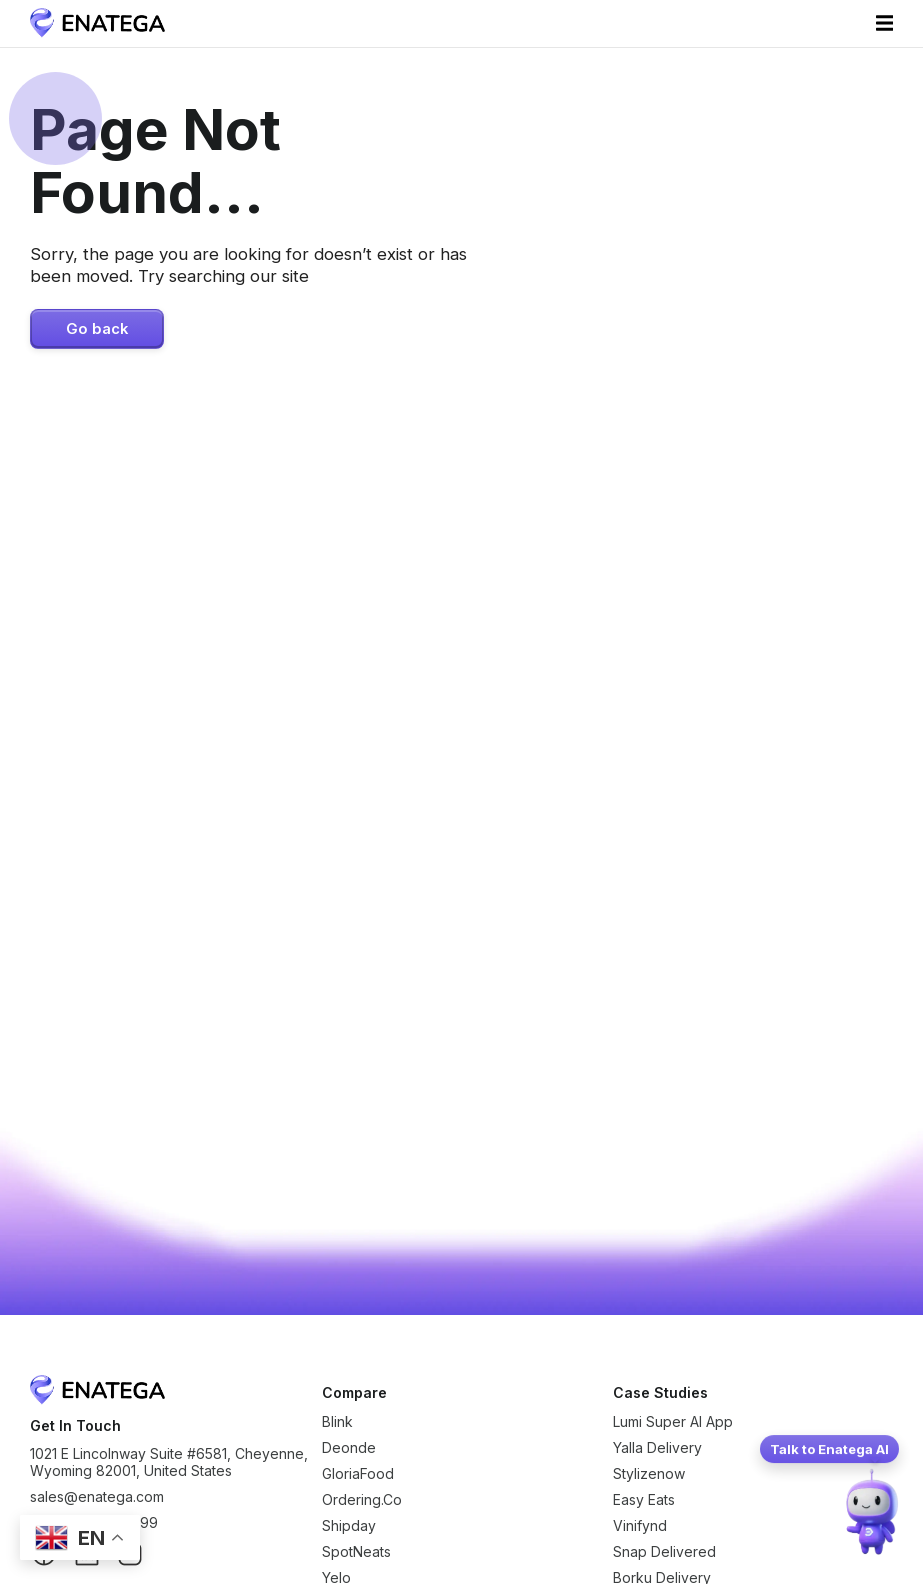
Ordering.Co (362, 1499)
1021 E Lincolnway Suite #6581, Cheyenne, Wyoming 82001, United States (169, 1462)
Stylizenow (649, 1473)
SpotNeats (356, 1551)
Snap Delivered (664, 1551)
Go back (97, 329)
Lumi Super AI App (673, 1421)
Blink (337, 1421)
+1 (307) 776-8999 (94, 1522)
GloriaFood (358, 1473)
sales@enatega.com (97, 1496)
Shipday (349, 1525)
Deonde (349, 1447)
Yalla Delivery (657, 1447)
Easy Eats (644, 1499)
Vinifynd (640, 1525)
